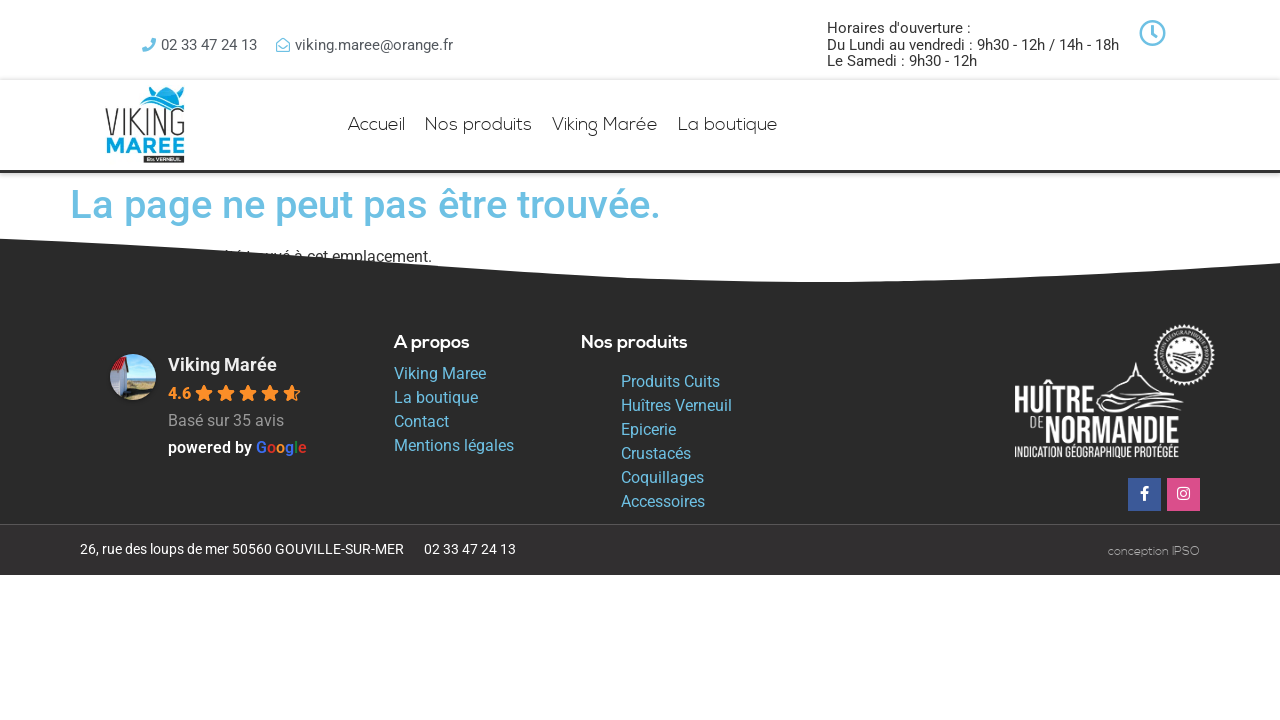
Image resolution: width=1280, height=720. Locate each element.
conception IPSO (1154, 551)
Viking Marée (605, 124)
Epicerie (648, 429)
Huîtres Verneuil (676, 405)
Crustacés (656, 453)
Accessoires (663, 501)
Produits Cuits (670, 381)
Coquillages (662, 477)
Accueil (376, 124)
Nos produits (478, 124)
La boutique (728, 124)
